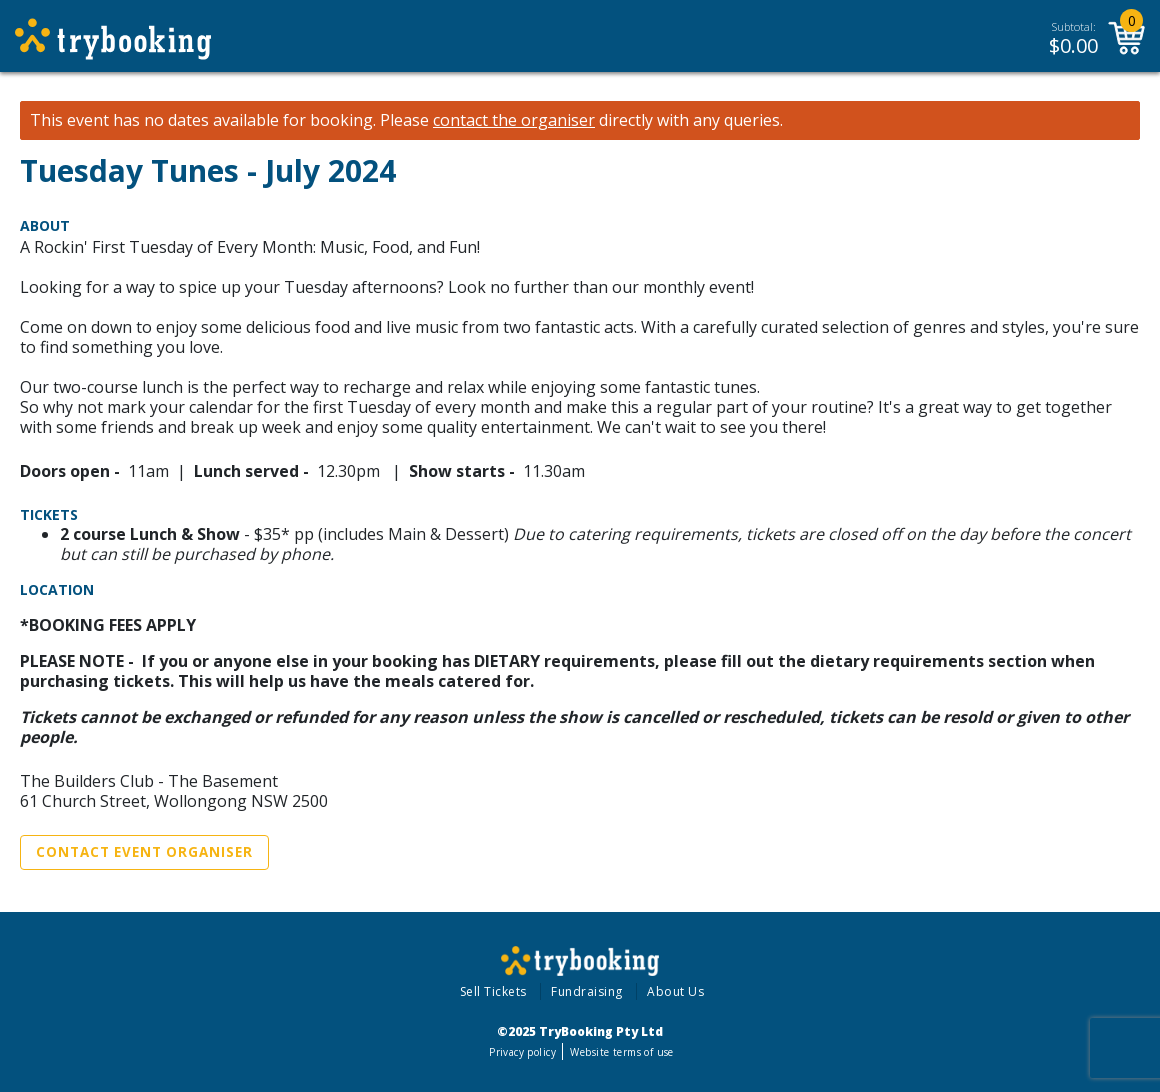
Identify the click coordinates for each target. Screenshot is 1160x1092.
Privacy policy (522, 1052)
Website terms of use (621, 1052)
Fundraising (587, 991)
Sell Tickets (493, 991)
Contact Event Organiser (144, 852)
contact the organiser (514, 120)
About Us (675, 991)
